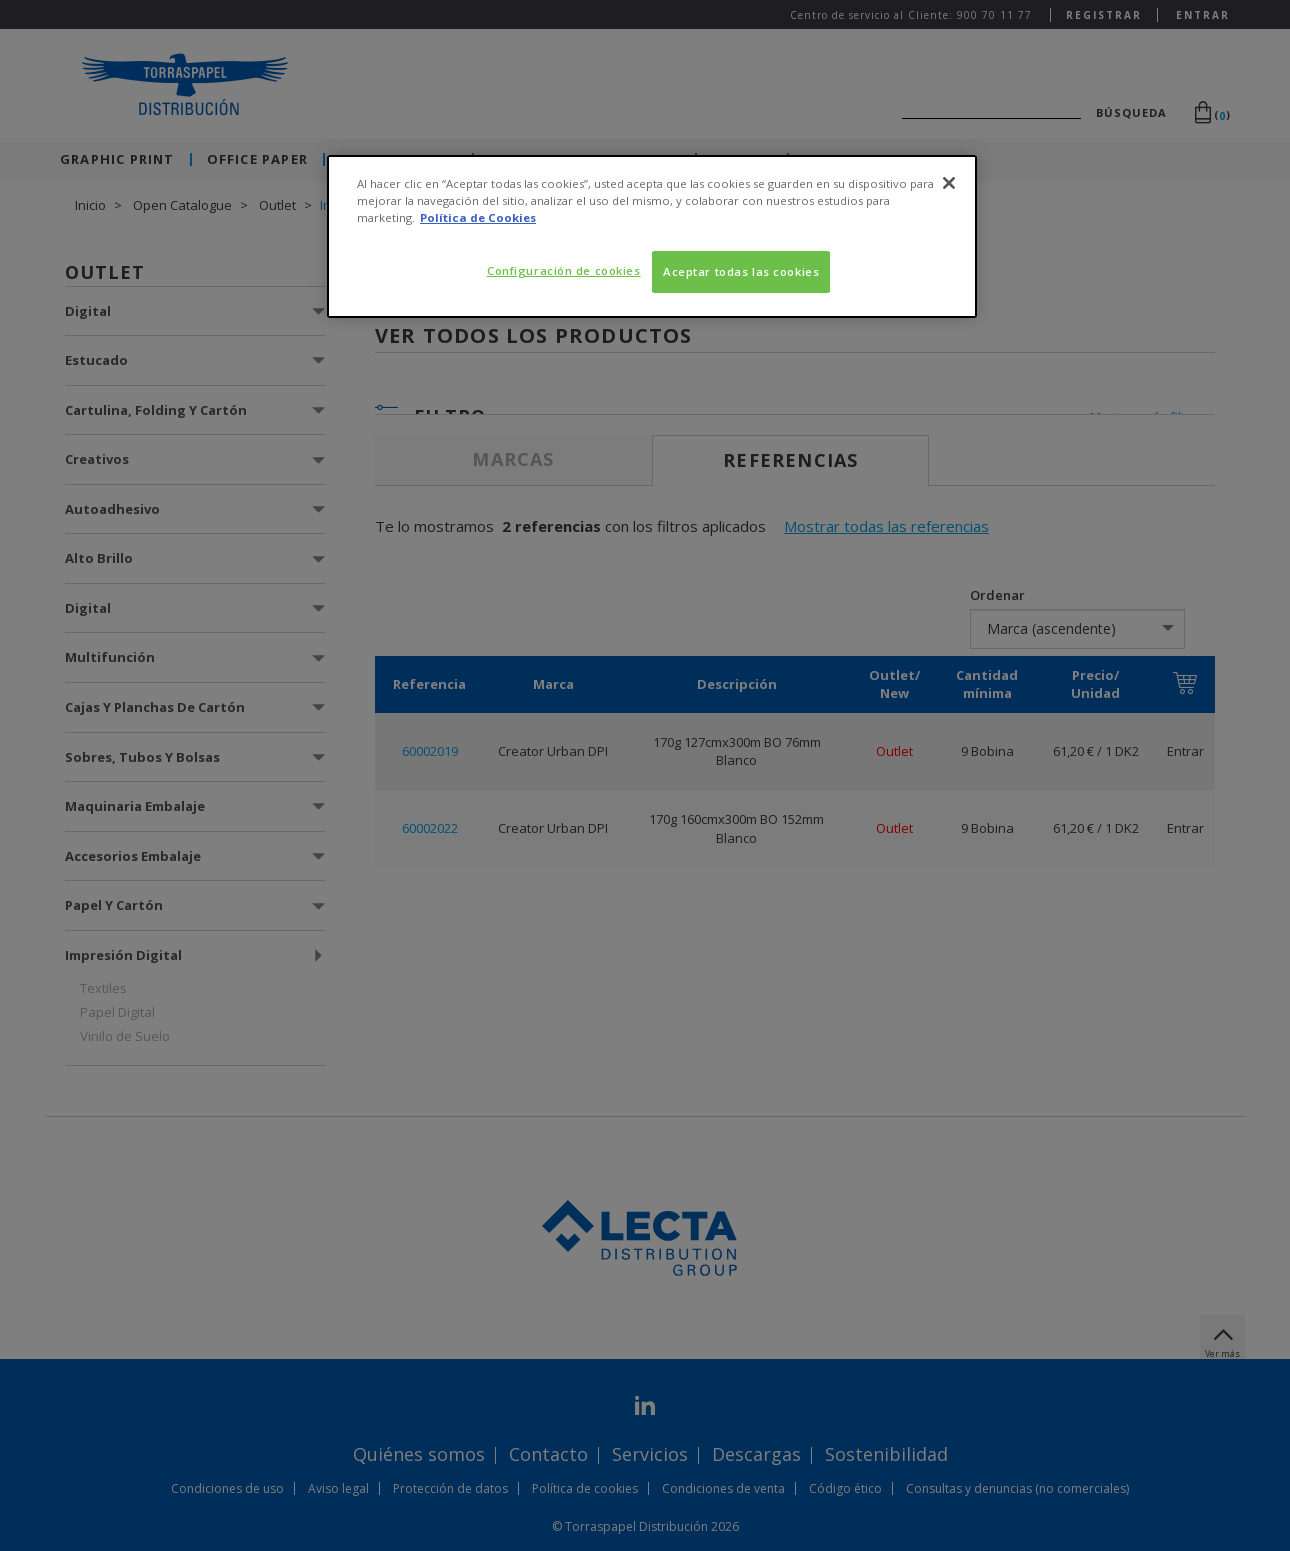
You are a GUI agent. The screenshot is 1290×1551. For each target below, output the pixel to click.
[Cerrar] (949, 183)
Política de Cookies (478, 217)
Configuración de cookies (564, 270)
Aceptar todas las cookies (741, 271)
